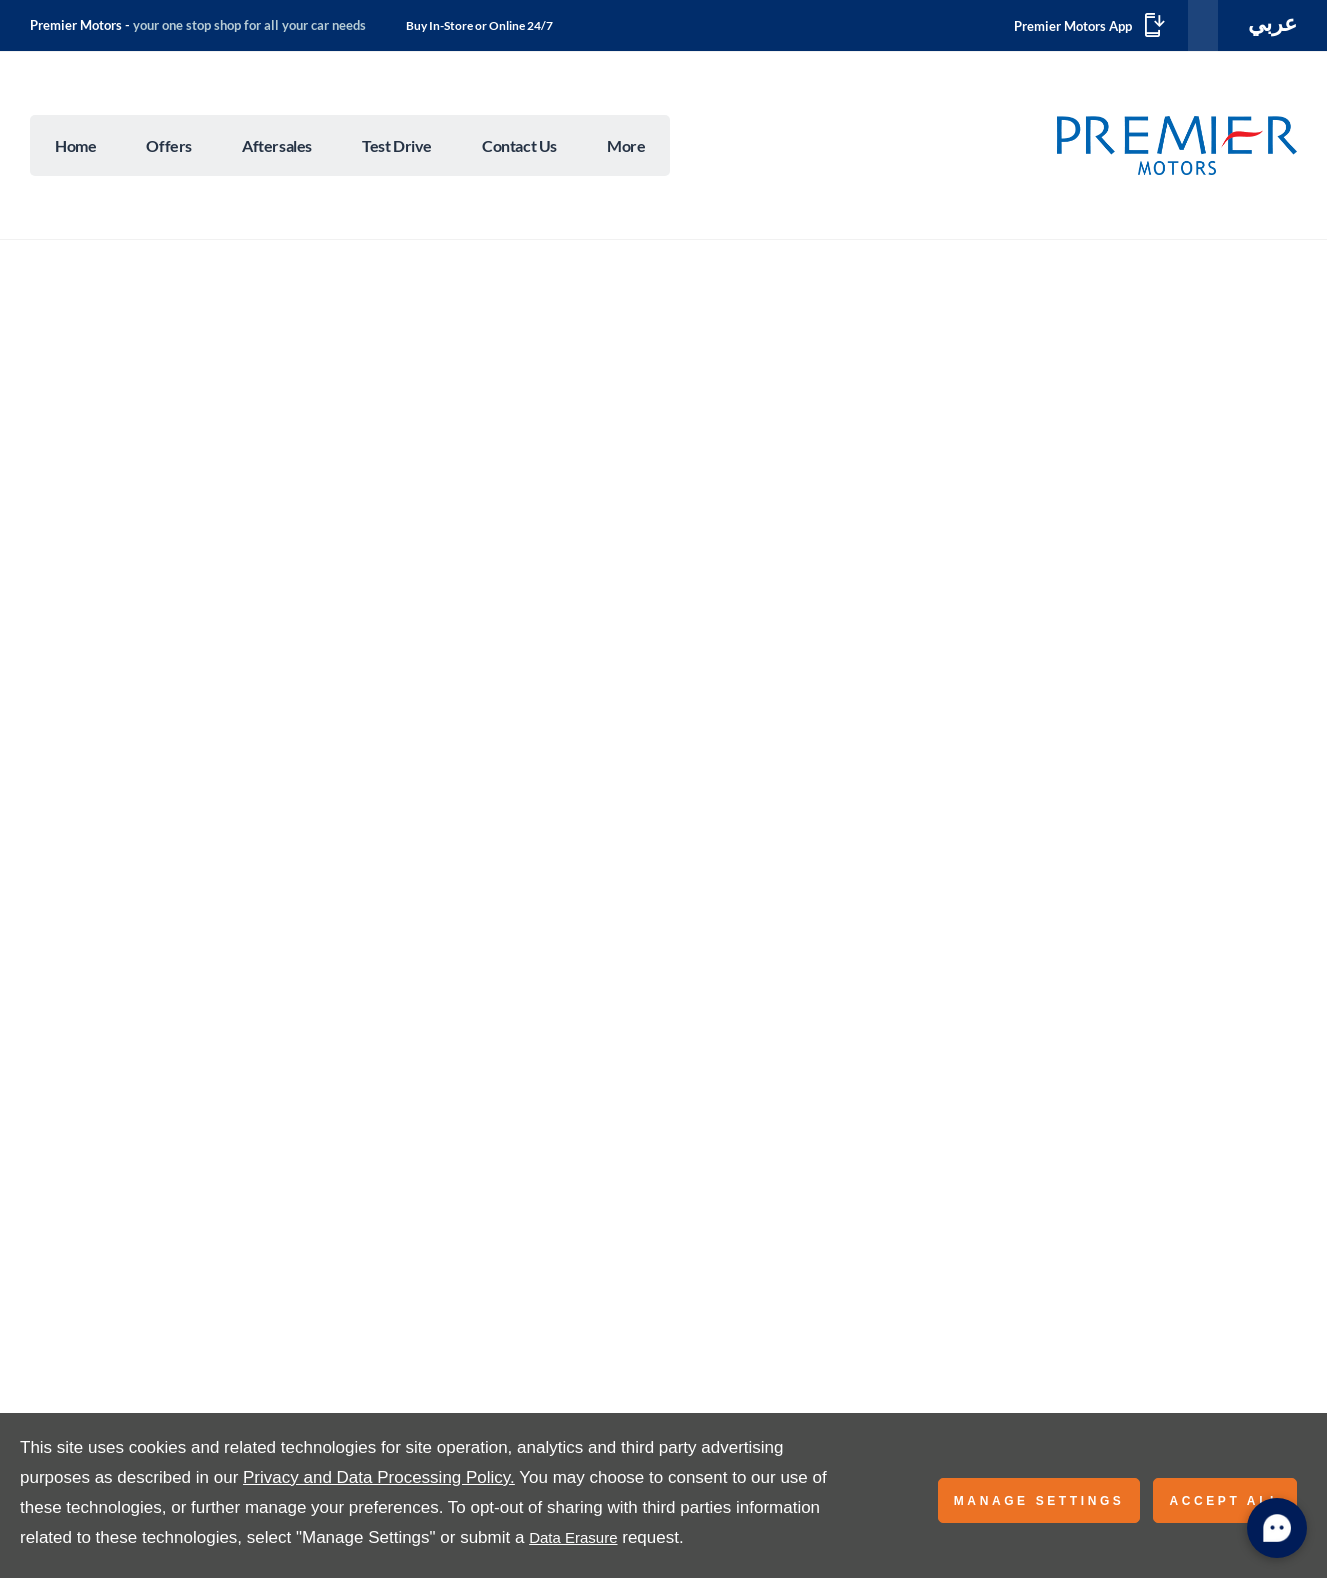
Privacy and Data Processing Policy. (379, 1477)
